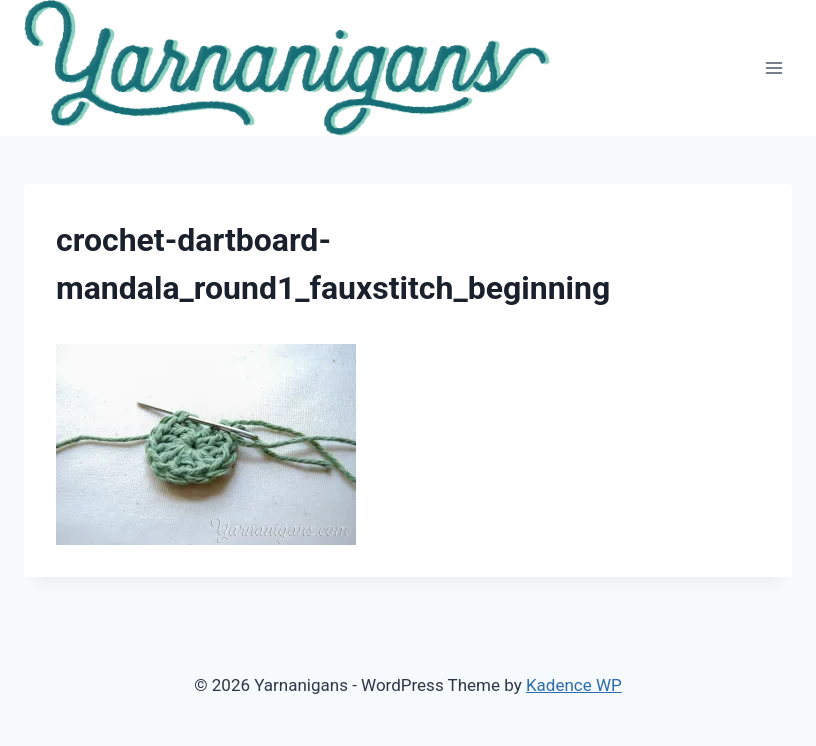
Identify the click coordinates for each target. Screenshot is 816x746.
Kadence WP (574, 685)
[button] (287, 68)
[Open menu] (773, 67)
